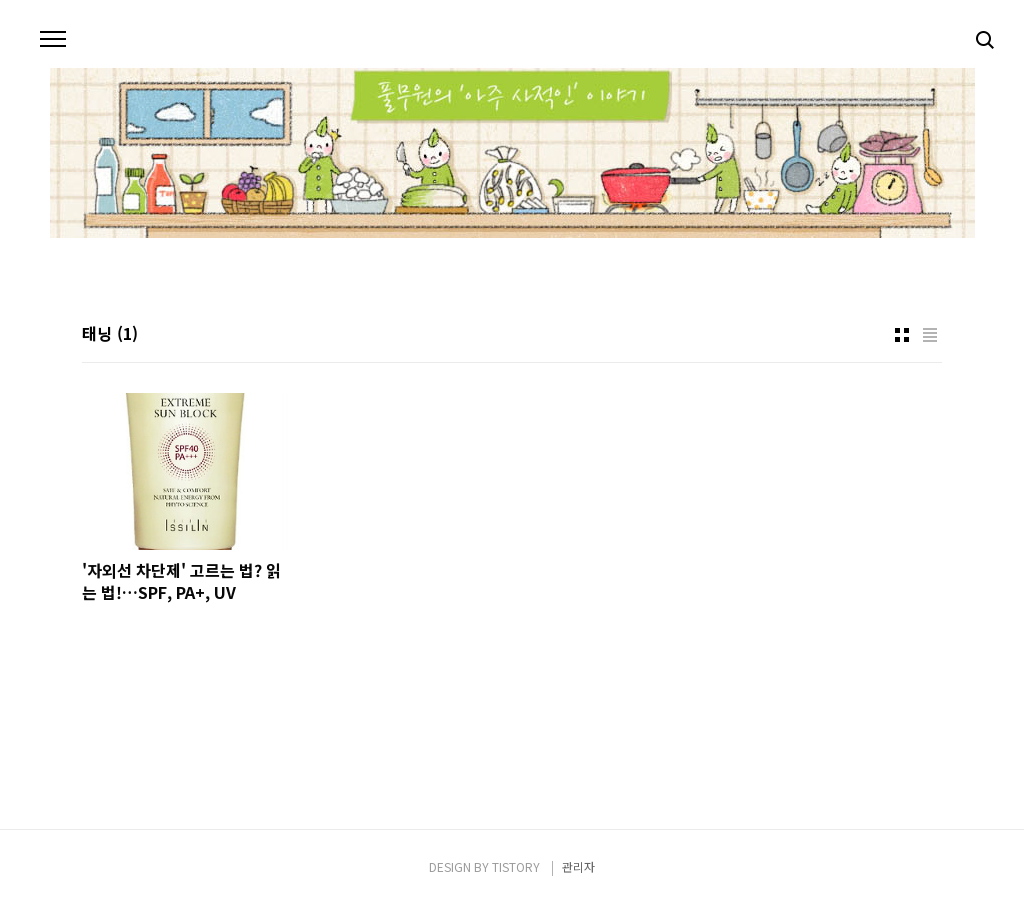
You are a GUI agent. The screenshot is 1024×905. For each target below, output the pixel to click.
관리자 (578, 866)
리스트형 (930, 335)
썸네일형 (902, 335)
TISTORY (516, 866)
